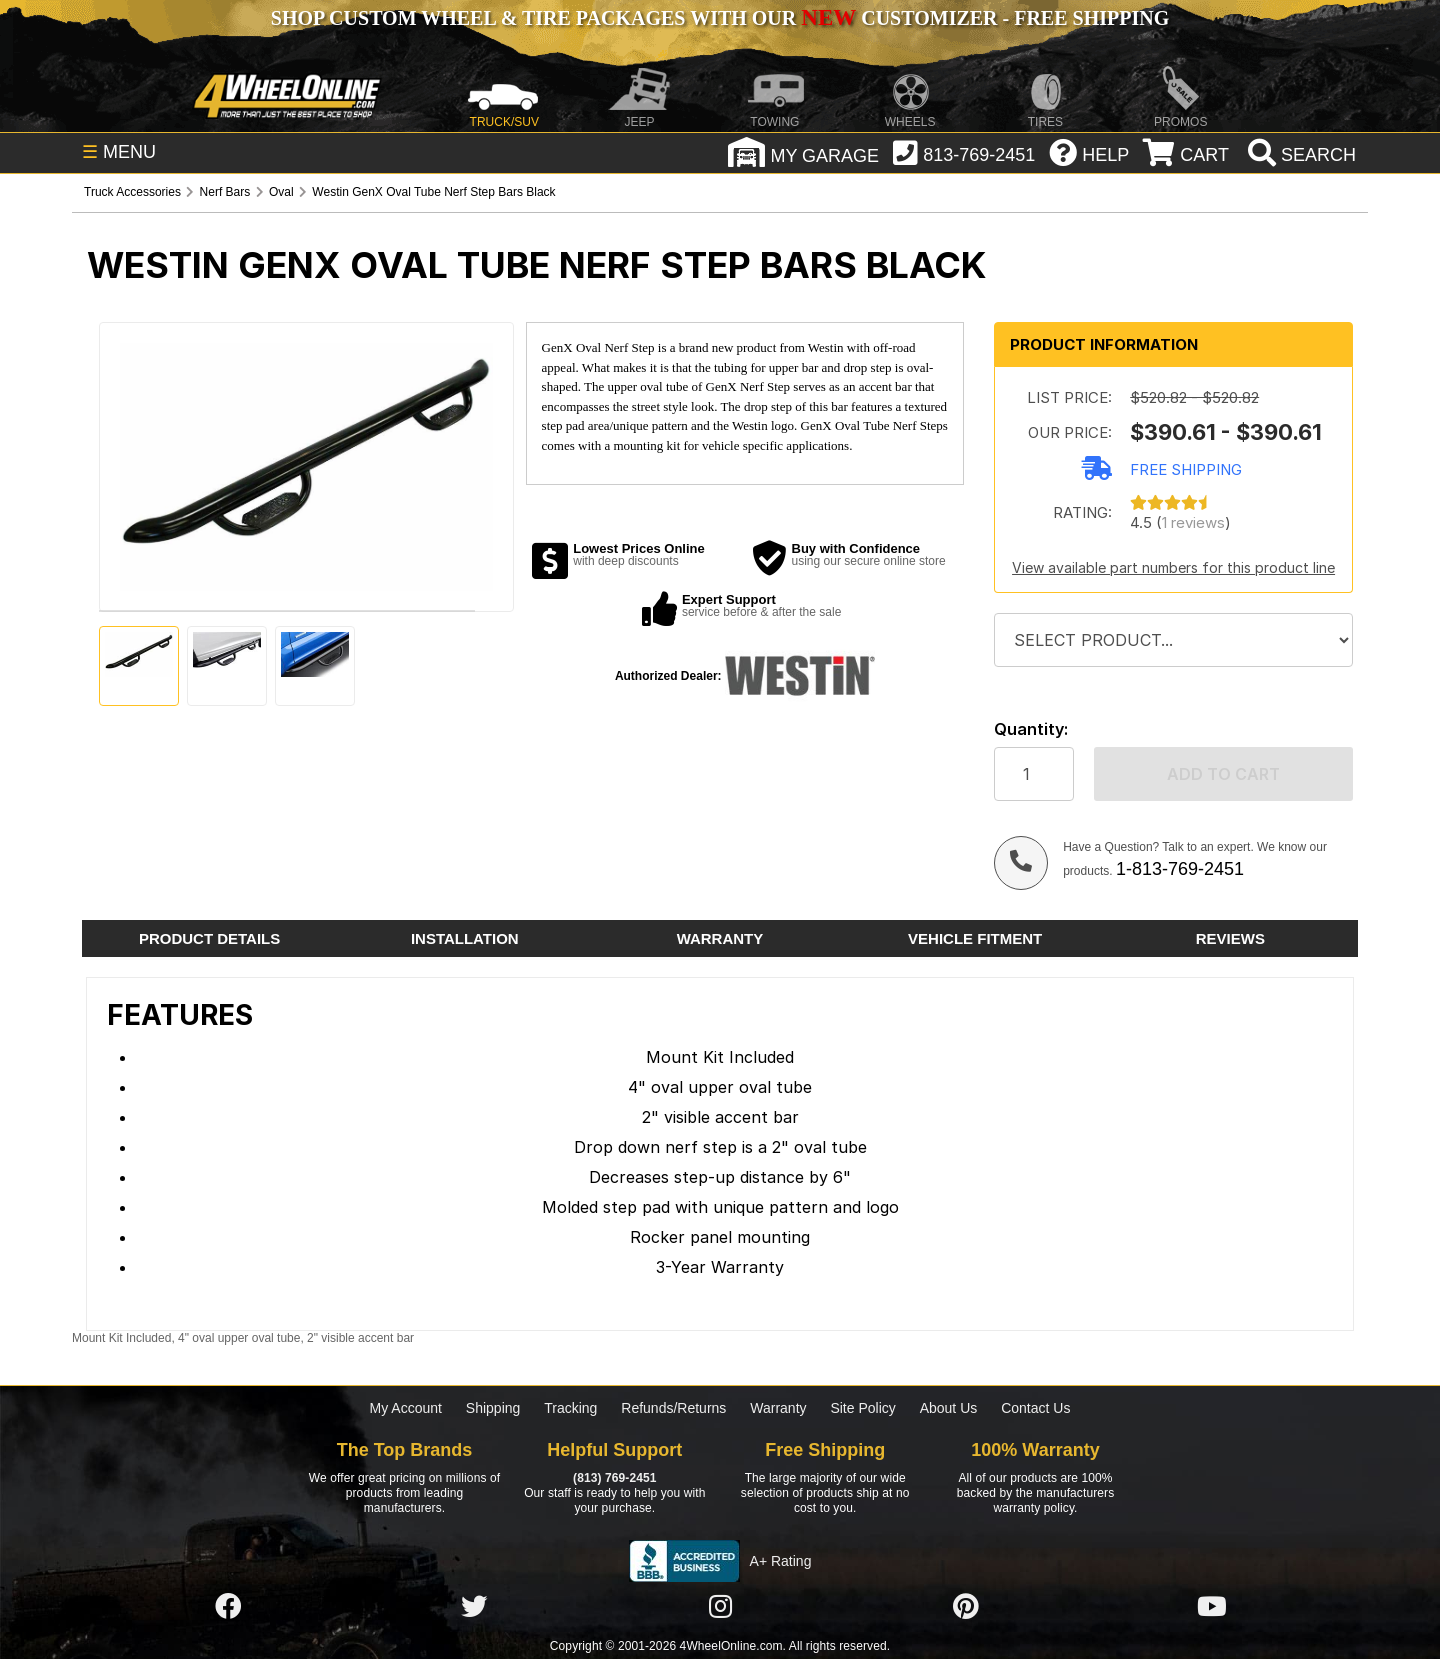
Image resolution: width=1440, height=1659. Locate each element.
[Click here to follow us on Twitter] (474, 1607)
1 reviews (1193, 522)
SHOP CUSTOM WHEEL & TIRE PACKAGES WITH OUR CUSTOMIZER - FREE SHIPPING (720, 18)
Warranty (778, 1408)
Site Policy (862, 1408)
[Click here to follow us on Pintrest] (966, 1607)
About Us (949, 1408)
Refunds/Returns (673, 1408)
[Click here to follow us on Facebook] (228, 1607)
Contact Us (1035, 1408)
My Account (406, 1408)
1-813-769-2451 (1180, 869)
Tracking (570, 1408)
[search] (1299, 155)
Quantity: (1031, 729)
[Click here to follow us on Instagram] (720, 1607)
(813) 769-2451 (614, 1478)
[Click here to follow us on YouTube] (1212, 1607)
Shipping (493, 1408)
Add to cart (1223, 774)
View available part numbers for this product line (1173, 567)
